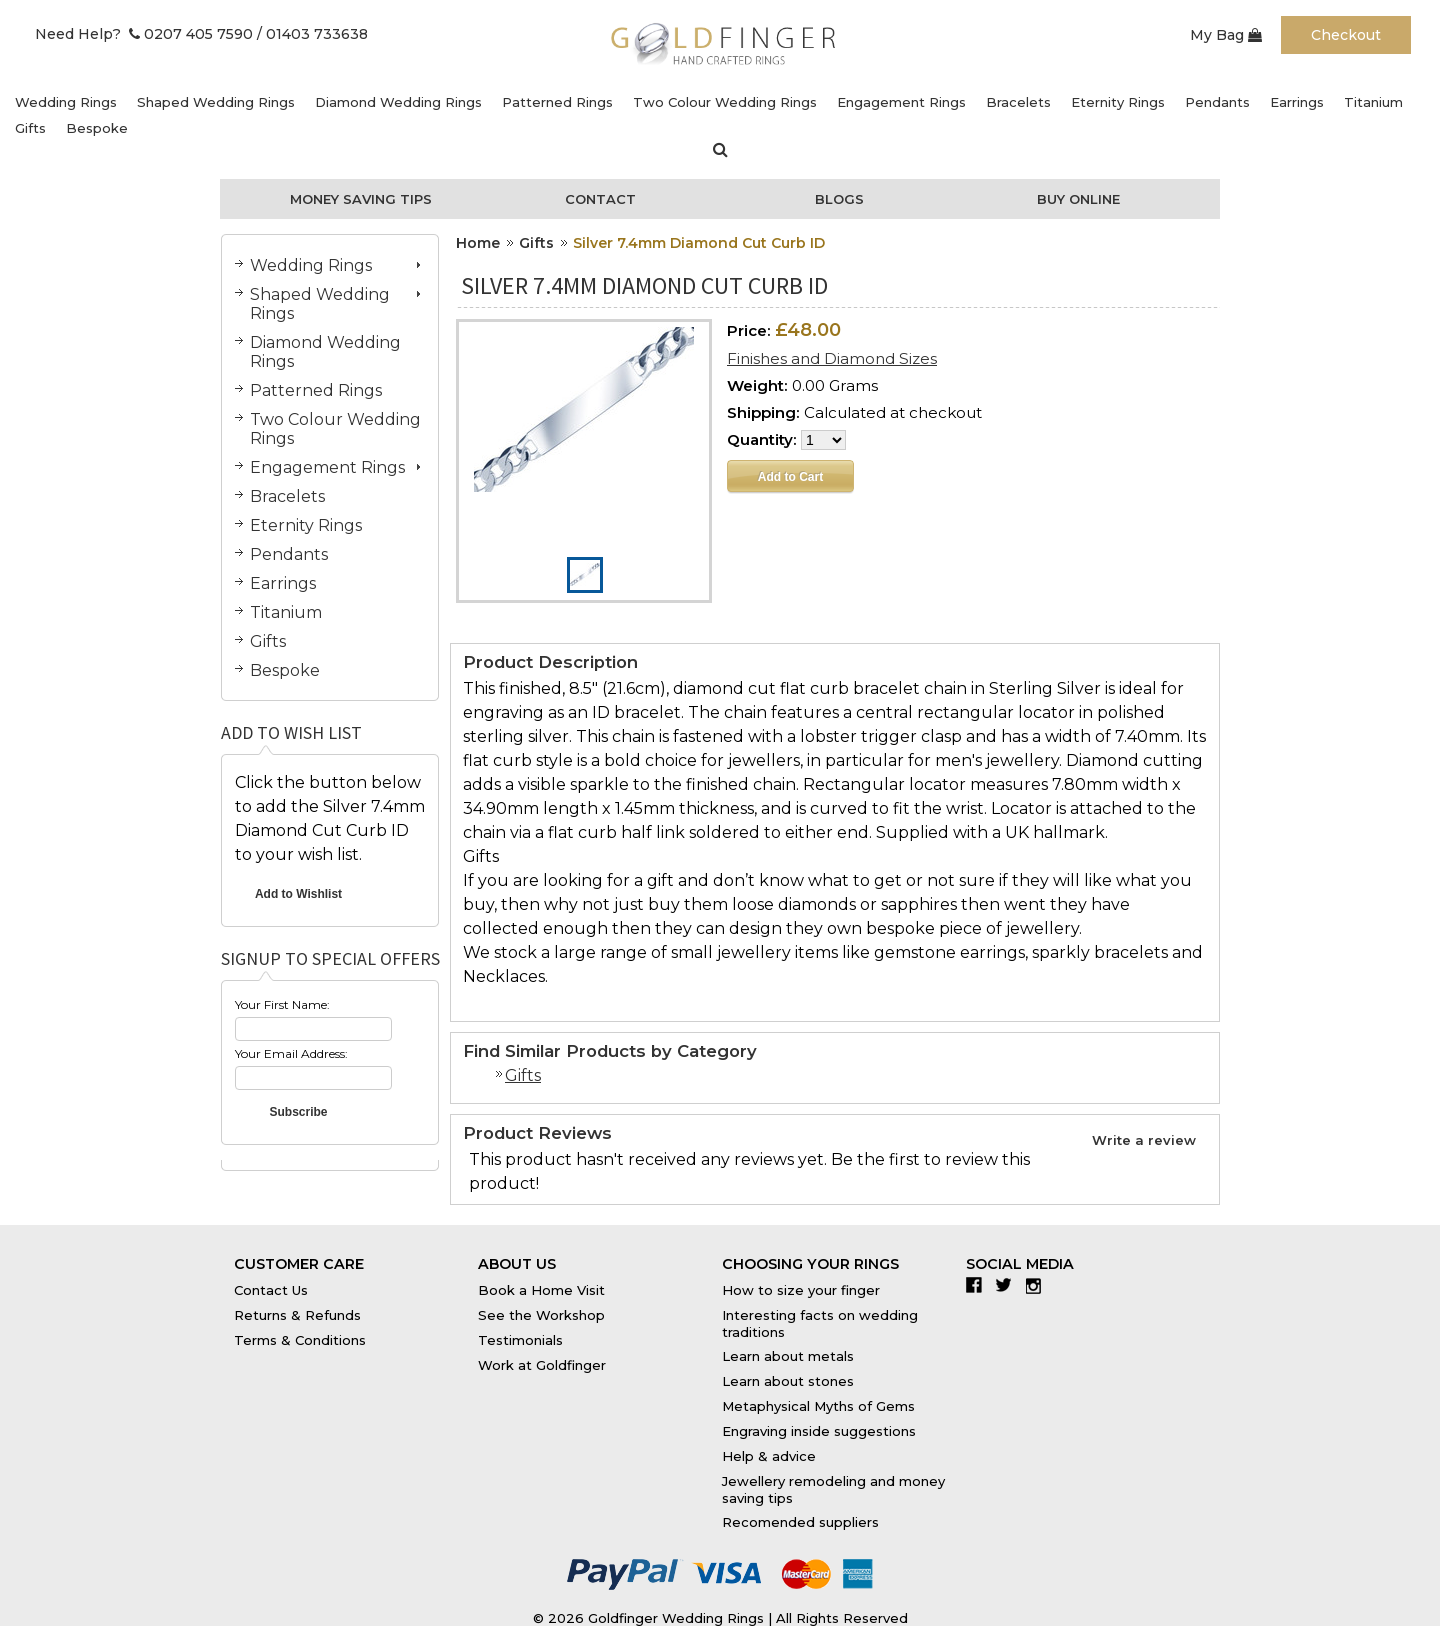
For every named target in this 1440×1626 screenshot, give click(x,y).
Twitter (1008, 1285)
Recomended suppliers (800, 1522)
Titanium (1373, 102)
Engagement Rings (901, 102)
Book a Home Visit (541, 1290)
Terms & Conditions (300, 1340)
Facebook (978, 1285)
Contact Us (271, 1290)
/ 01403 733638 (312, 34)
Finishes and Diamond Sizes (832, 358)
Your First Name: (282, 1004)
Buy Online (1078, 199)
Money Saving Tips (361, 199)
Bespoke (97, 128)
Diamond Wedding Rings (398, 102)
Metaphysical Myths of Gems (818, 1406)
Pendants (1217, 102)
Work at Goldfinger (542, 1365)
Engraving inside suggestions (819, 1431)
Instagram (1038, 1285)
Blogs (839, 199)
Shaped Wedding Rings (216, 102)
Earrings (1297, 102)
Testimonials (520, 1340)
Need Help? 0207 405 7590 (144, 34)
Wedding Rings (66, 102)
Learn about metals (788, 1356)
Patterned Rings (557, 102)
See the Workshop (541, 1315)
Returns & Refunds (297, 1315)
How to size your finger (801, 1290)
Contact (600, 199)
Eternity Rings (1118, 102)
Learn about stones (788, 1381)
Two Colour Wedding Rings (725, 102)
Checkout (1346, 35)
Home (478, 243)
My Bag (1226, 35)
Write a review (1144, 1140)
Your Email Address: (291, 1053)
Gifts (30, 128)
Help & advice (769, 1456)
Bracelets (1018, 102)
